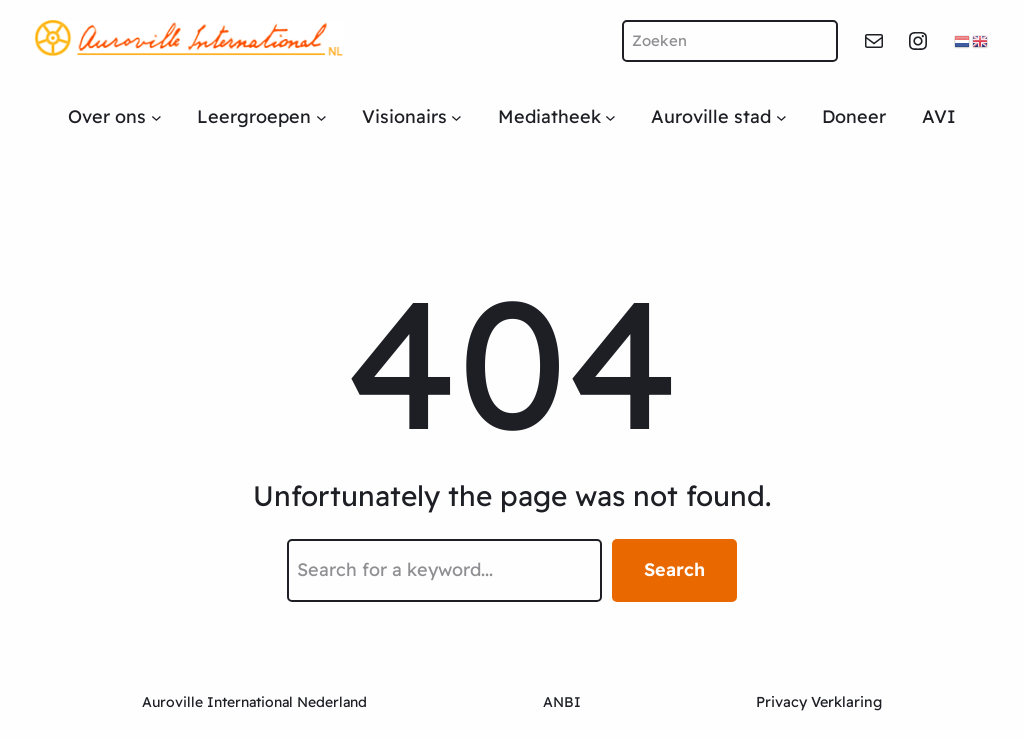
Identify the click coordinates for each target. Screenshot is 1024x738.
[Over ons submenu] (156, 117)
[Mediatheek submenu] (610, 117)
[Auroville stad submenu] (781, 117)
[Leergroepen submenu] (321, 117)
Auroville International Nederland (254, 702)
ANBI (562, 702)
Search (674, 569)
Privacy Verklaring (819, 702)
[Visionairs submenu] (456, 117)
